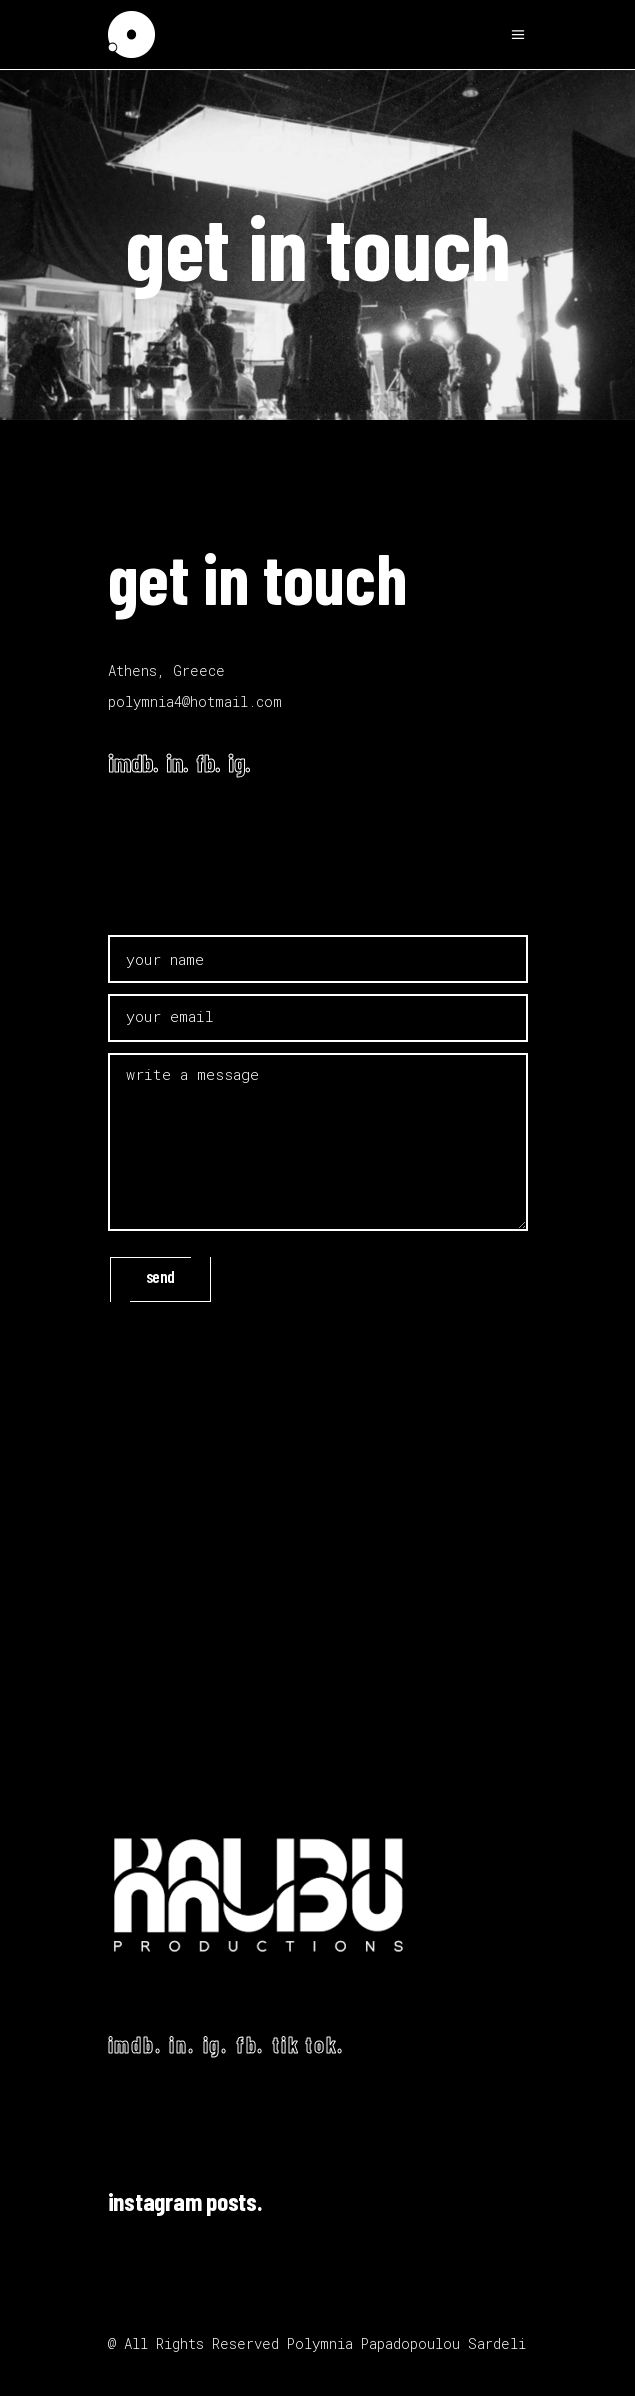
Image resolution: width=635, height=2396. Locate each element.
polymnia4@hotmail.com (195, 701)
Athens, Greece (166, 670)
